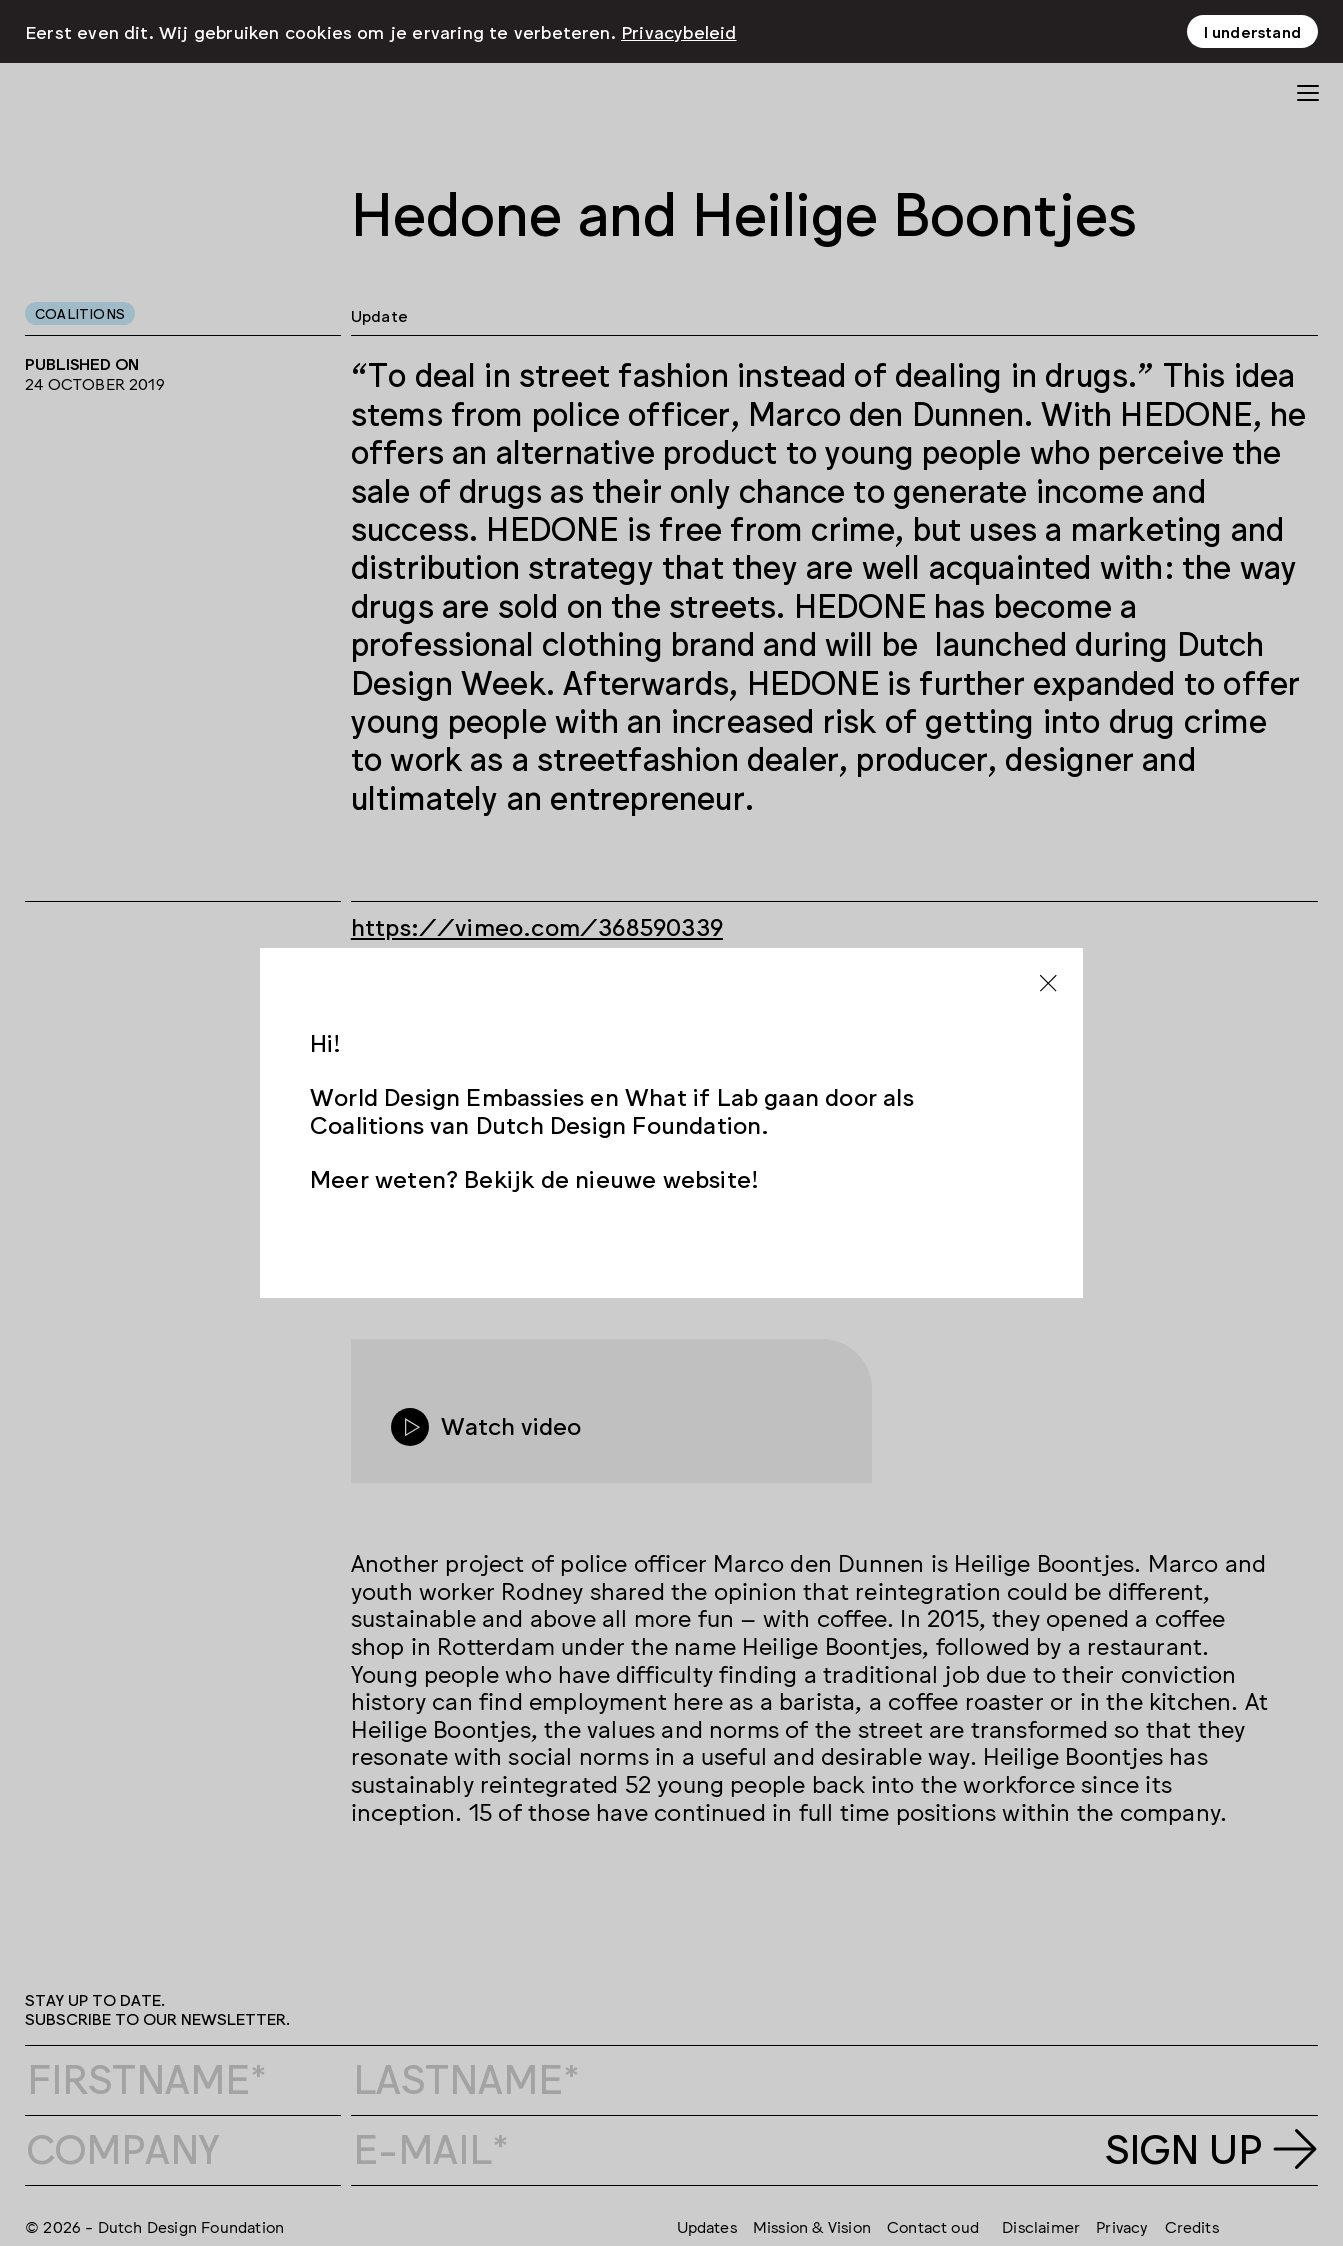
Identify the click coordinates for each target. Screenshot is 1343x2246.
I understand (1252, 31)
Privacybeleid (679, 31)
